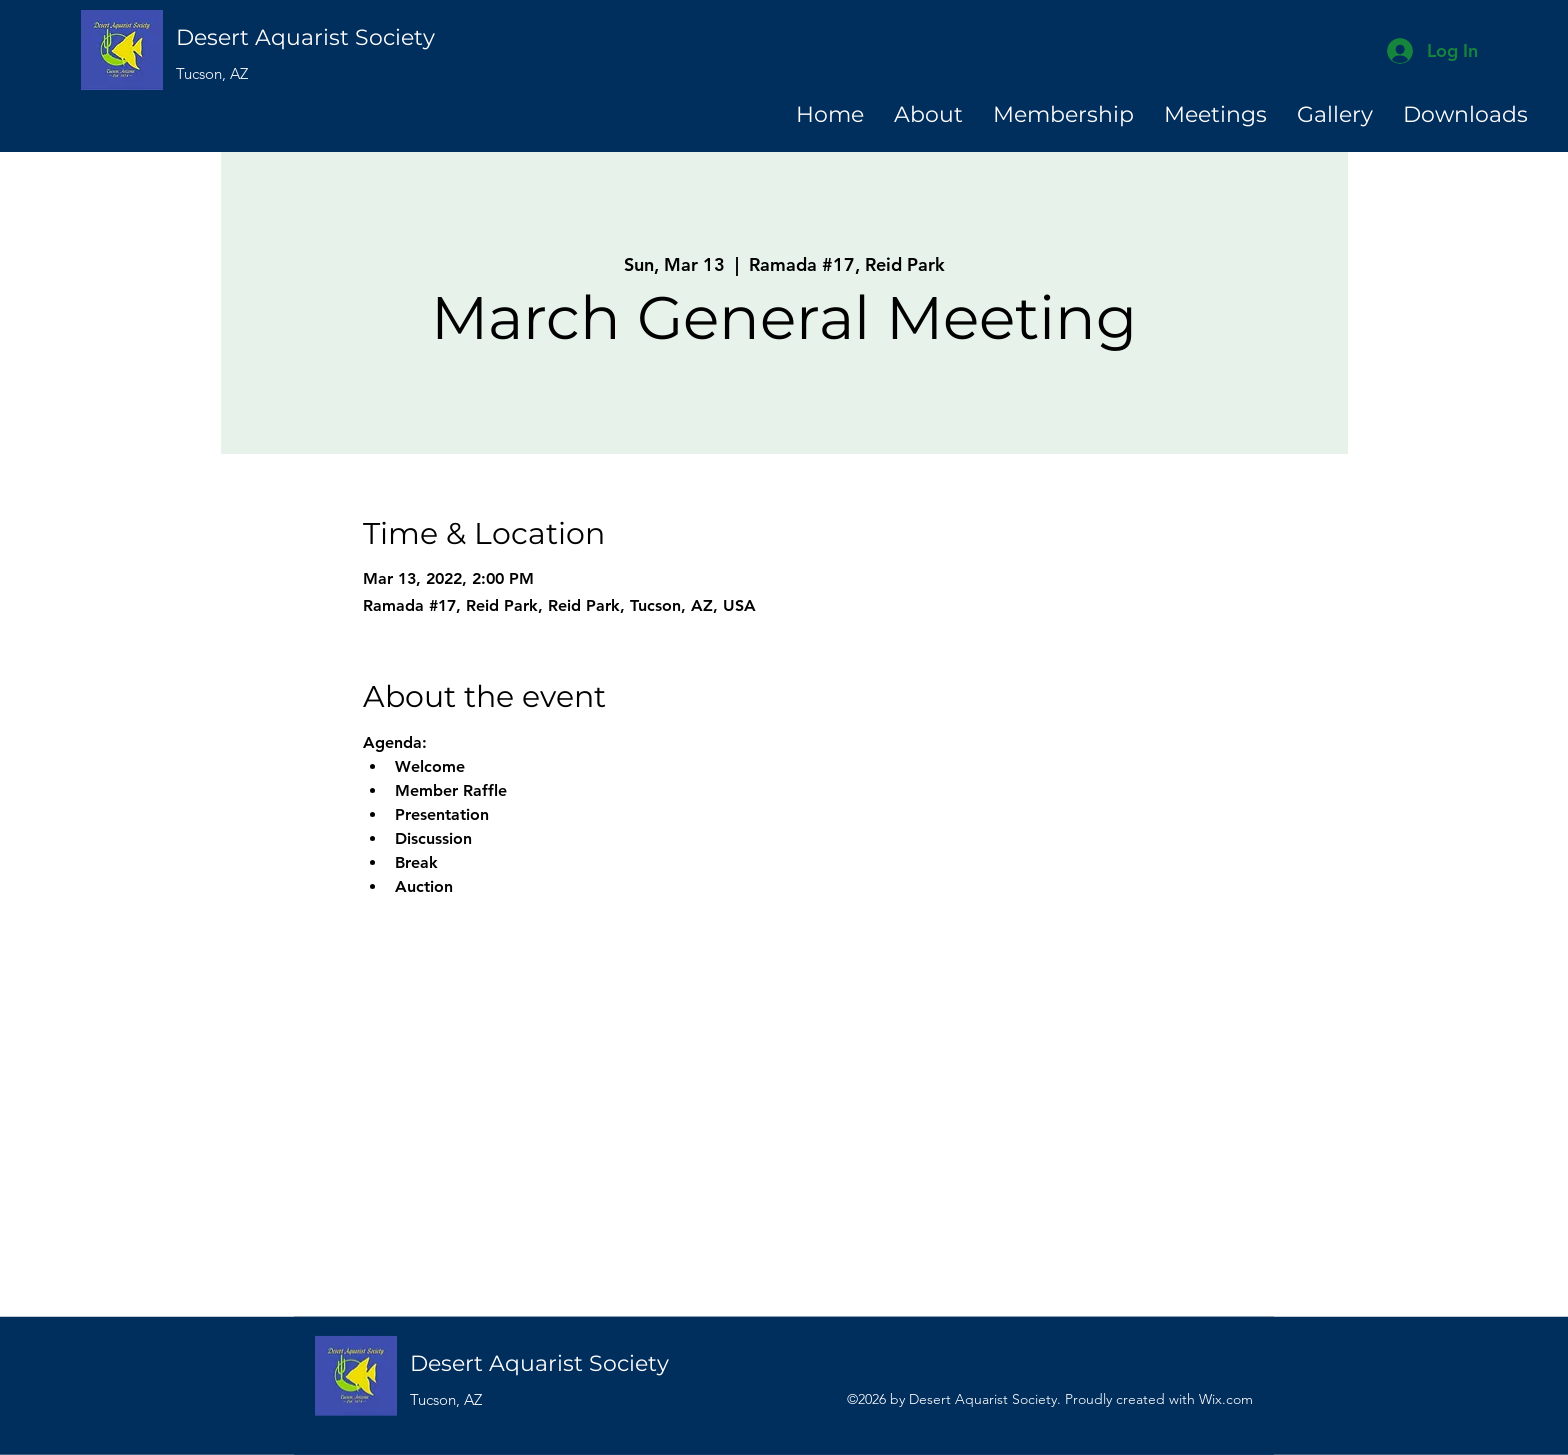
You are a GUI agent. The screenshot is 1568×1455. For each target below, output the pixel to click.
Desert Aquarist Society (305, 37)
